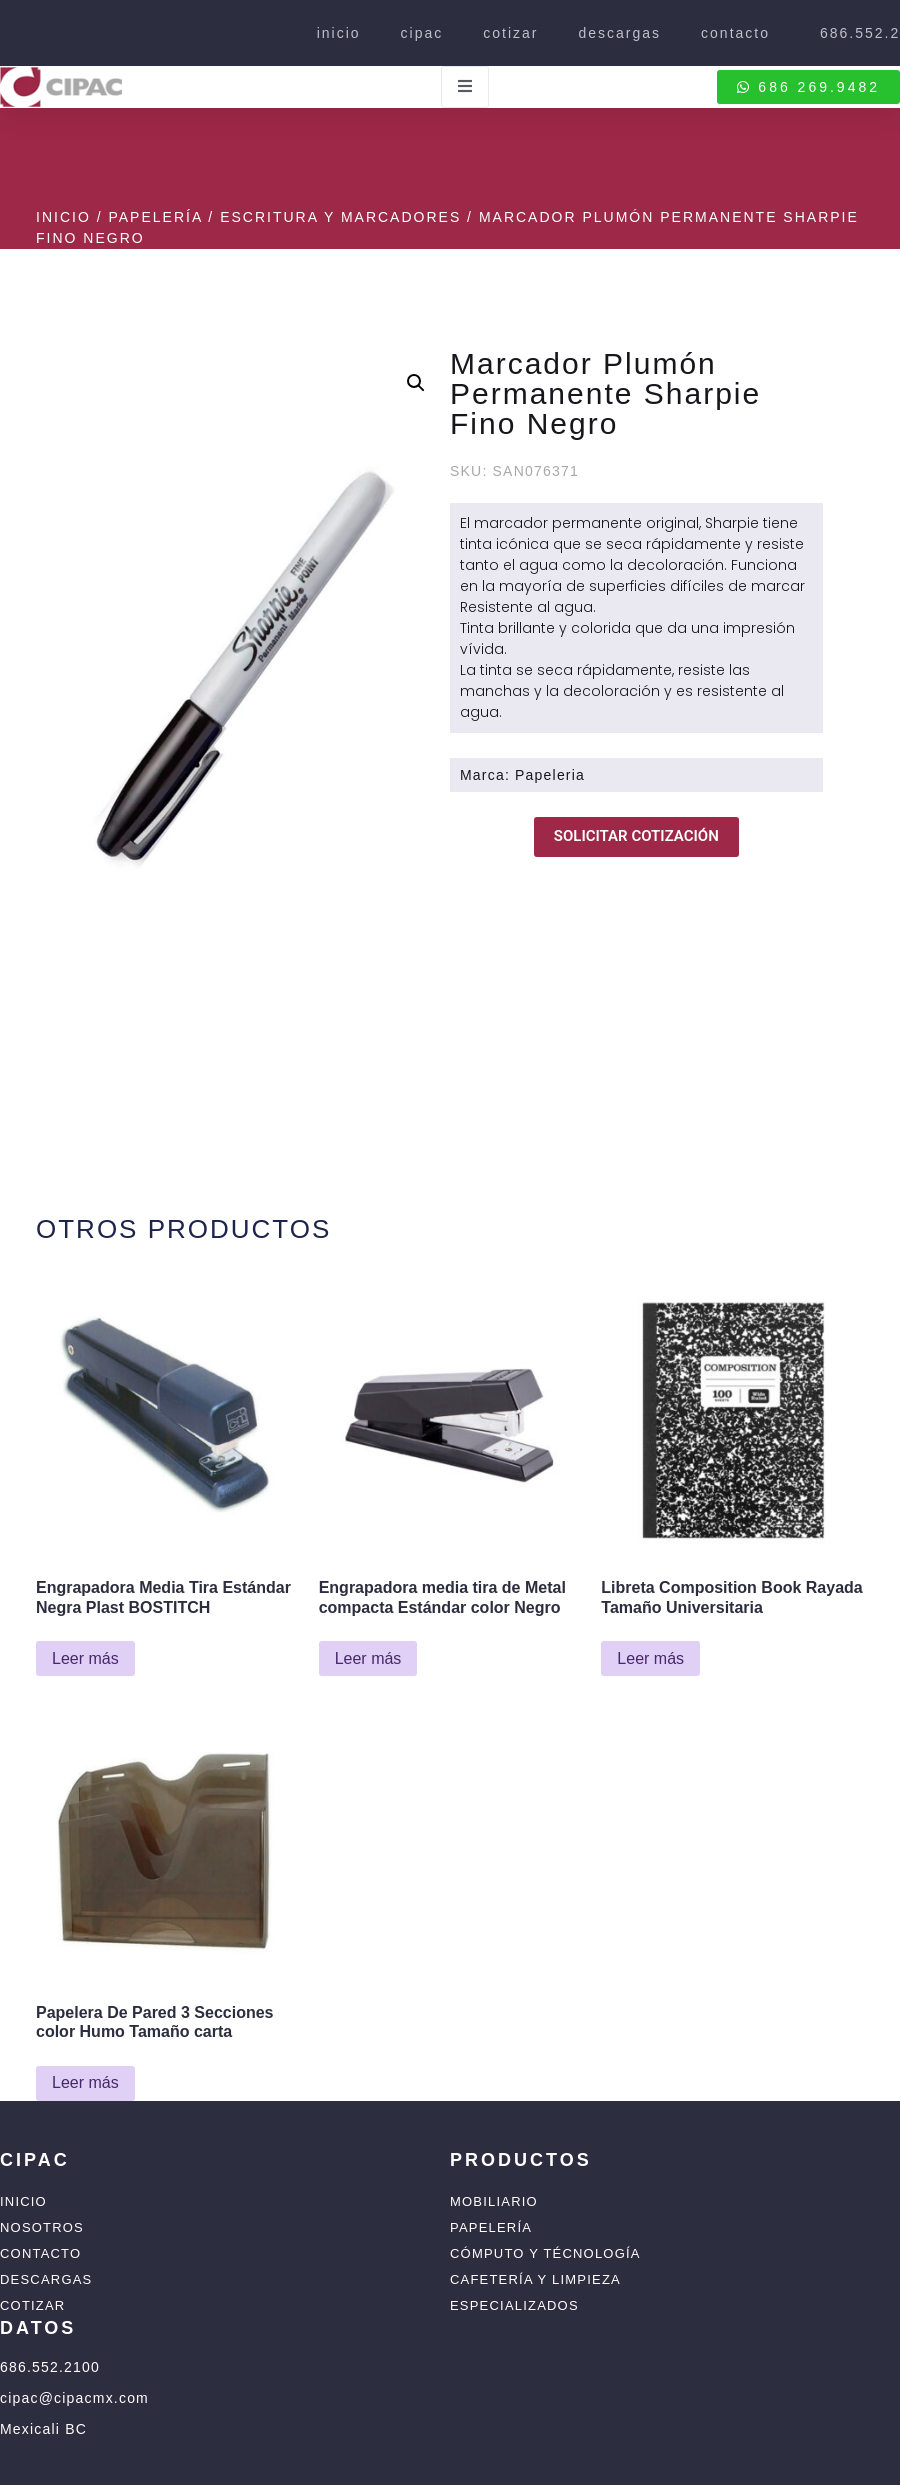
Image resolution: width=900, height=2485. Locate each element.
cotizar (510, 33)
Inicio (63, 217)
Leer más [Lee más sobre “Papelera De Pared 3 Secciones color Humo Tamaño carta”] (85, 2082)
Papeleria (550, 775)
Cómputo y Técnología (545, 2253)
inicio (339, 33)
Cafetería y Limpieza (535, 2279)
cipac (422, 33)
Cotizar (32, 2305)
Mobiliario (494, 2201)
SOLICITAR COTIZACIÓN (636, 836)
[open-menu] (465, 87)
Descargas (46, 2279)
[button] (416, 383)
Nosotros (42, 2227)
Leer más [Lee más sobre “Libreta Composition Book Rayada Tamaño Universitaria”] (650, 1658)
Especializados (514, 2305)
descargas (619, 33)
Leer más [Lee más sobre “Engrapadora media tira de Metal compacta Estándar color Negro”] (368, 1658)
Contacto (40, 2253)
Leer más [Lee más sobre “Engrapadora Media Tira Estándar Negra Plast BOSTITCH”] (85, 1658)
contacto (735, 33)
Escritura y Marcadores (340, 217)
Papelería (155, 217)
